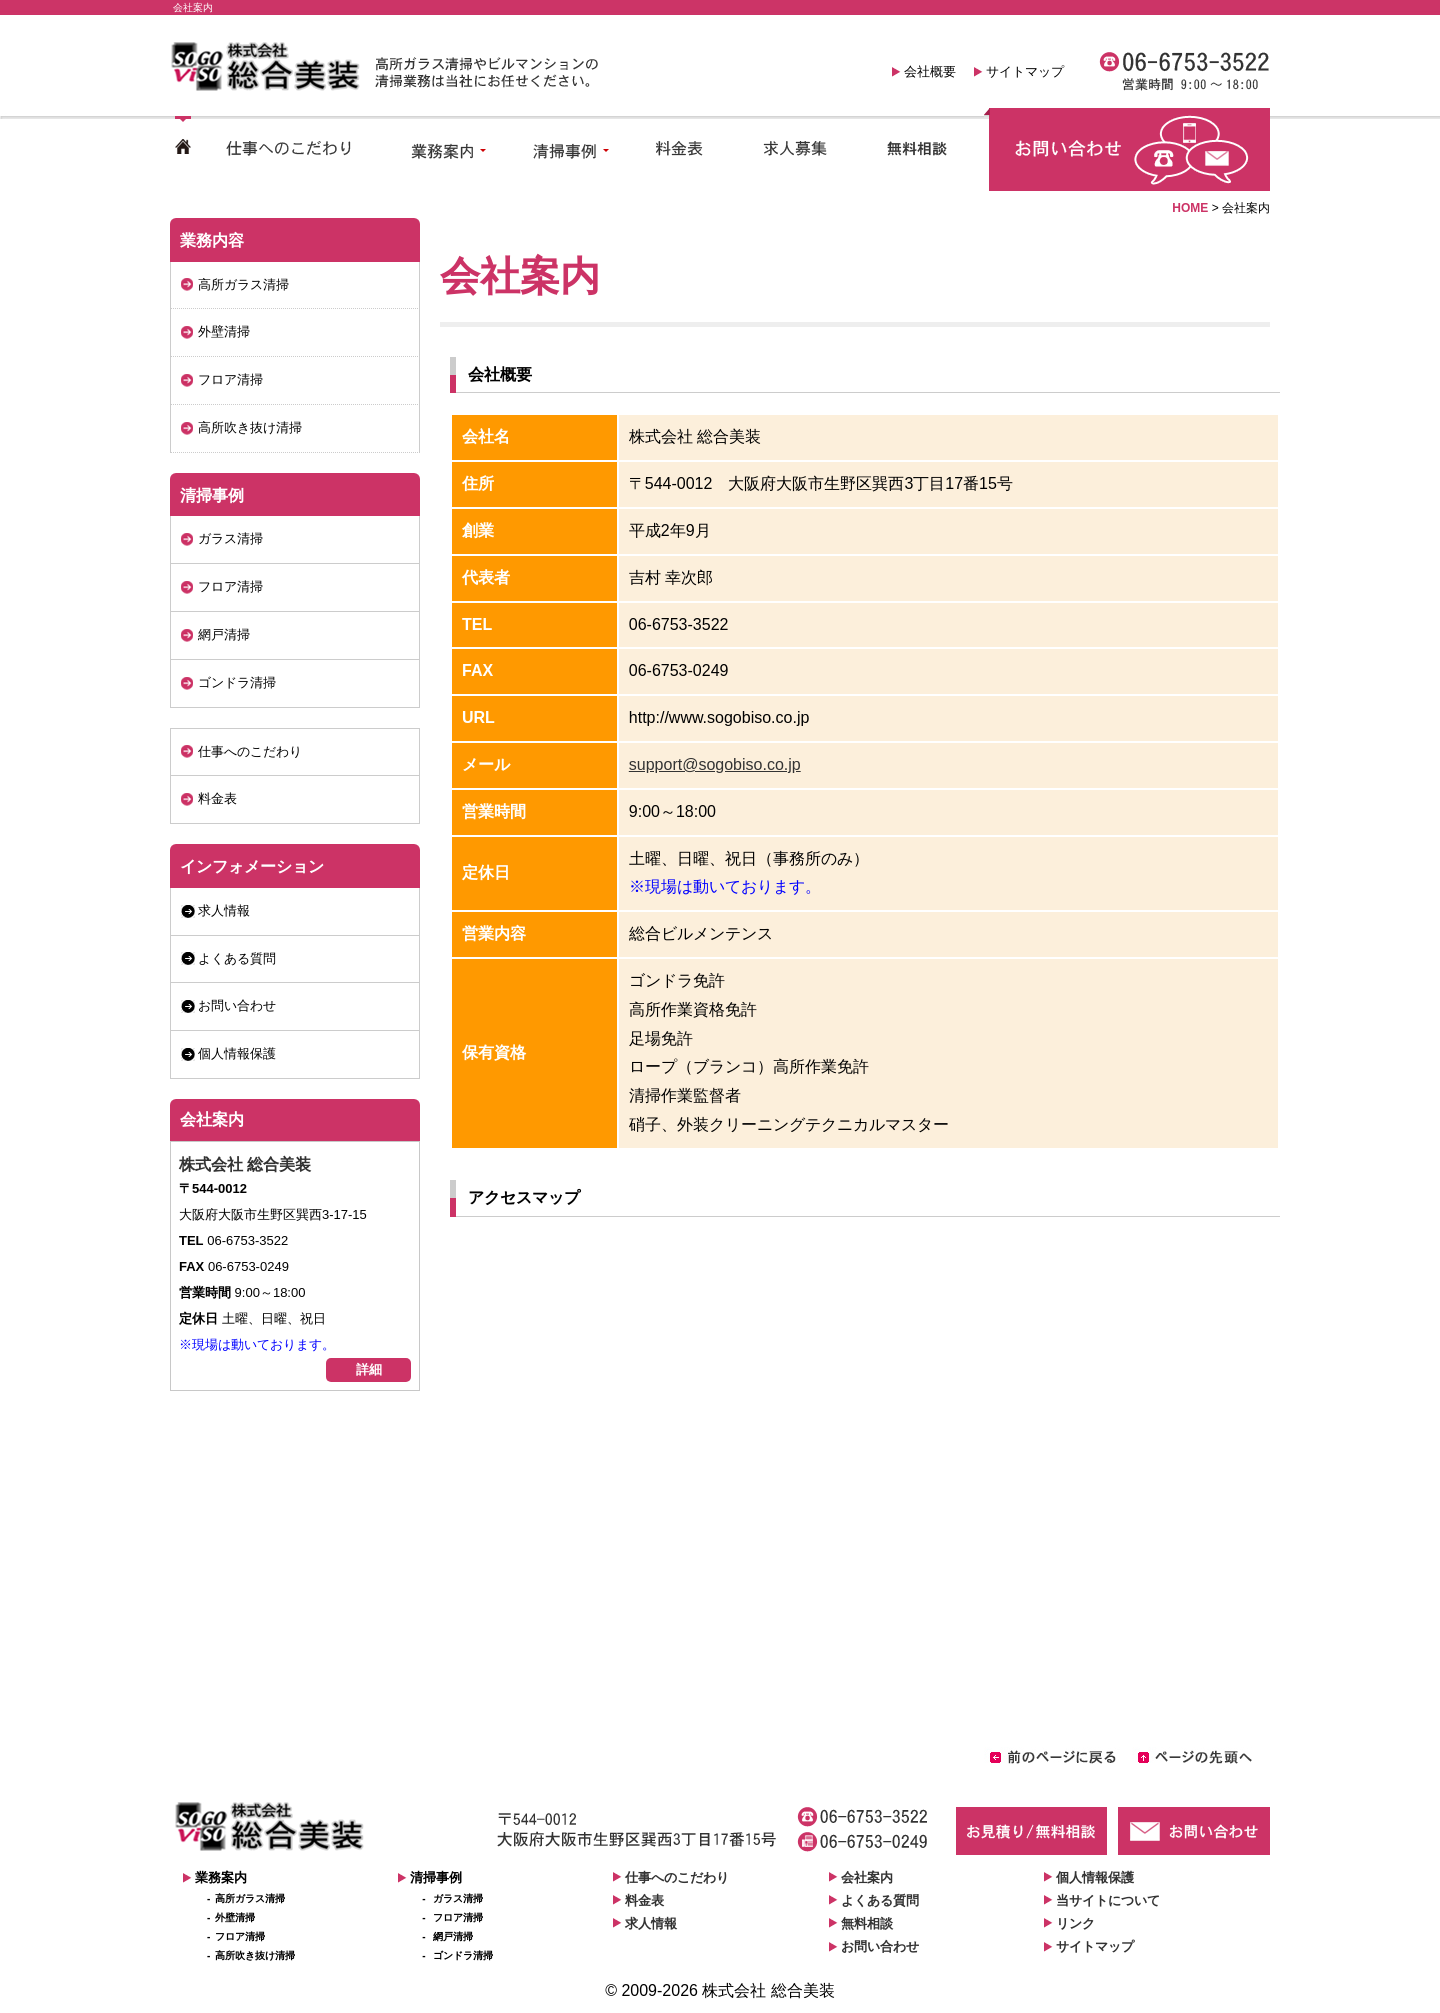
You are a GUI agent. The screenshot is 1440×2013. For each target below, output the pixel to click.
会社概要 (930, 71)
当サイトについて (1108, 1900)
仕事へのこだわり (250, 751)
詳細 (369, 1369)
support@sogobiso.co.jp (715, 764)
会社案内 (212, 1119)
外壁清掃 (224, 331)
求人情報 (224, 910)
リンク (1075, 1923)
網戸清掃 (224, 634)
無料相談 (867, 1923)
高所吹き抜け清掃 (250, 427)
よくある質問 (237, 958)
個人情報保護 (237, 1053)
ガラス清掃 (230, 538)
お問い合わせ (237, 1005)
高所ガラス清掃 (243, 284)
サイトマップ (1025, 71)
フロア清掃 (230, 379)
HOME (1190, 208)
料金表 (217, 798)
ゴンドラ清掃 (237, 682)
